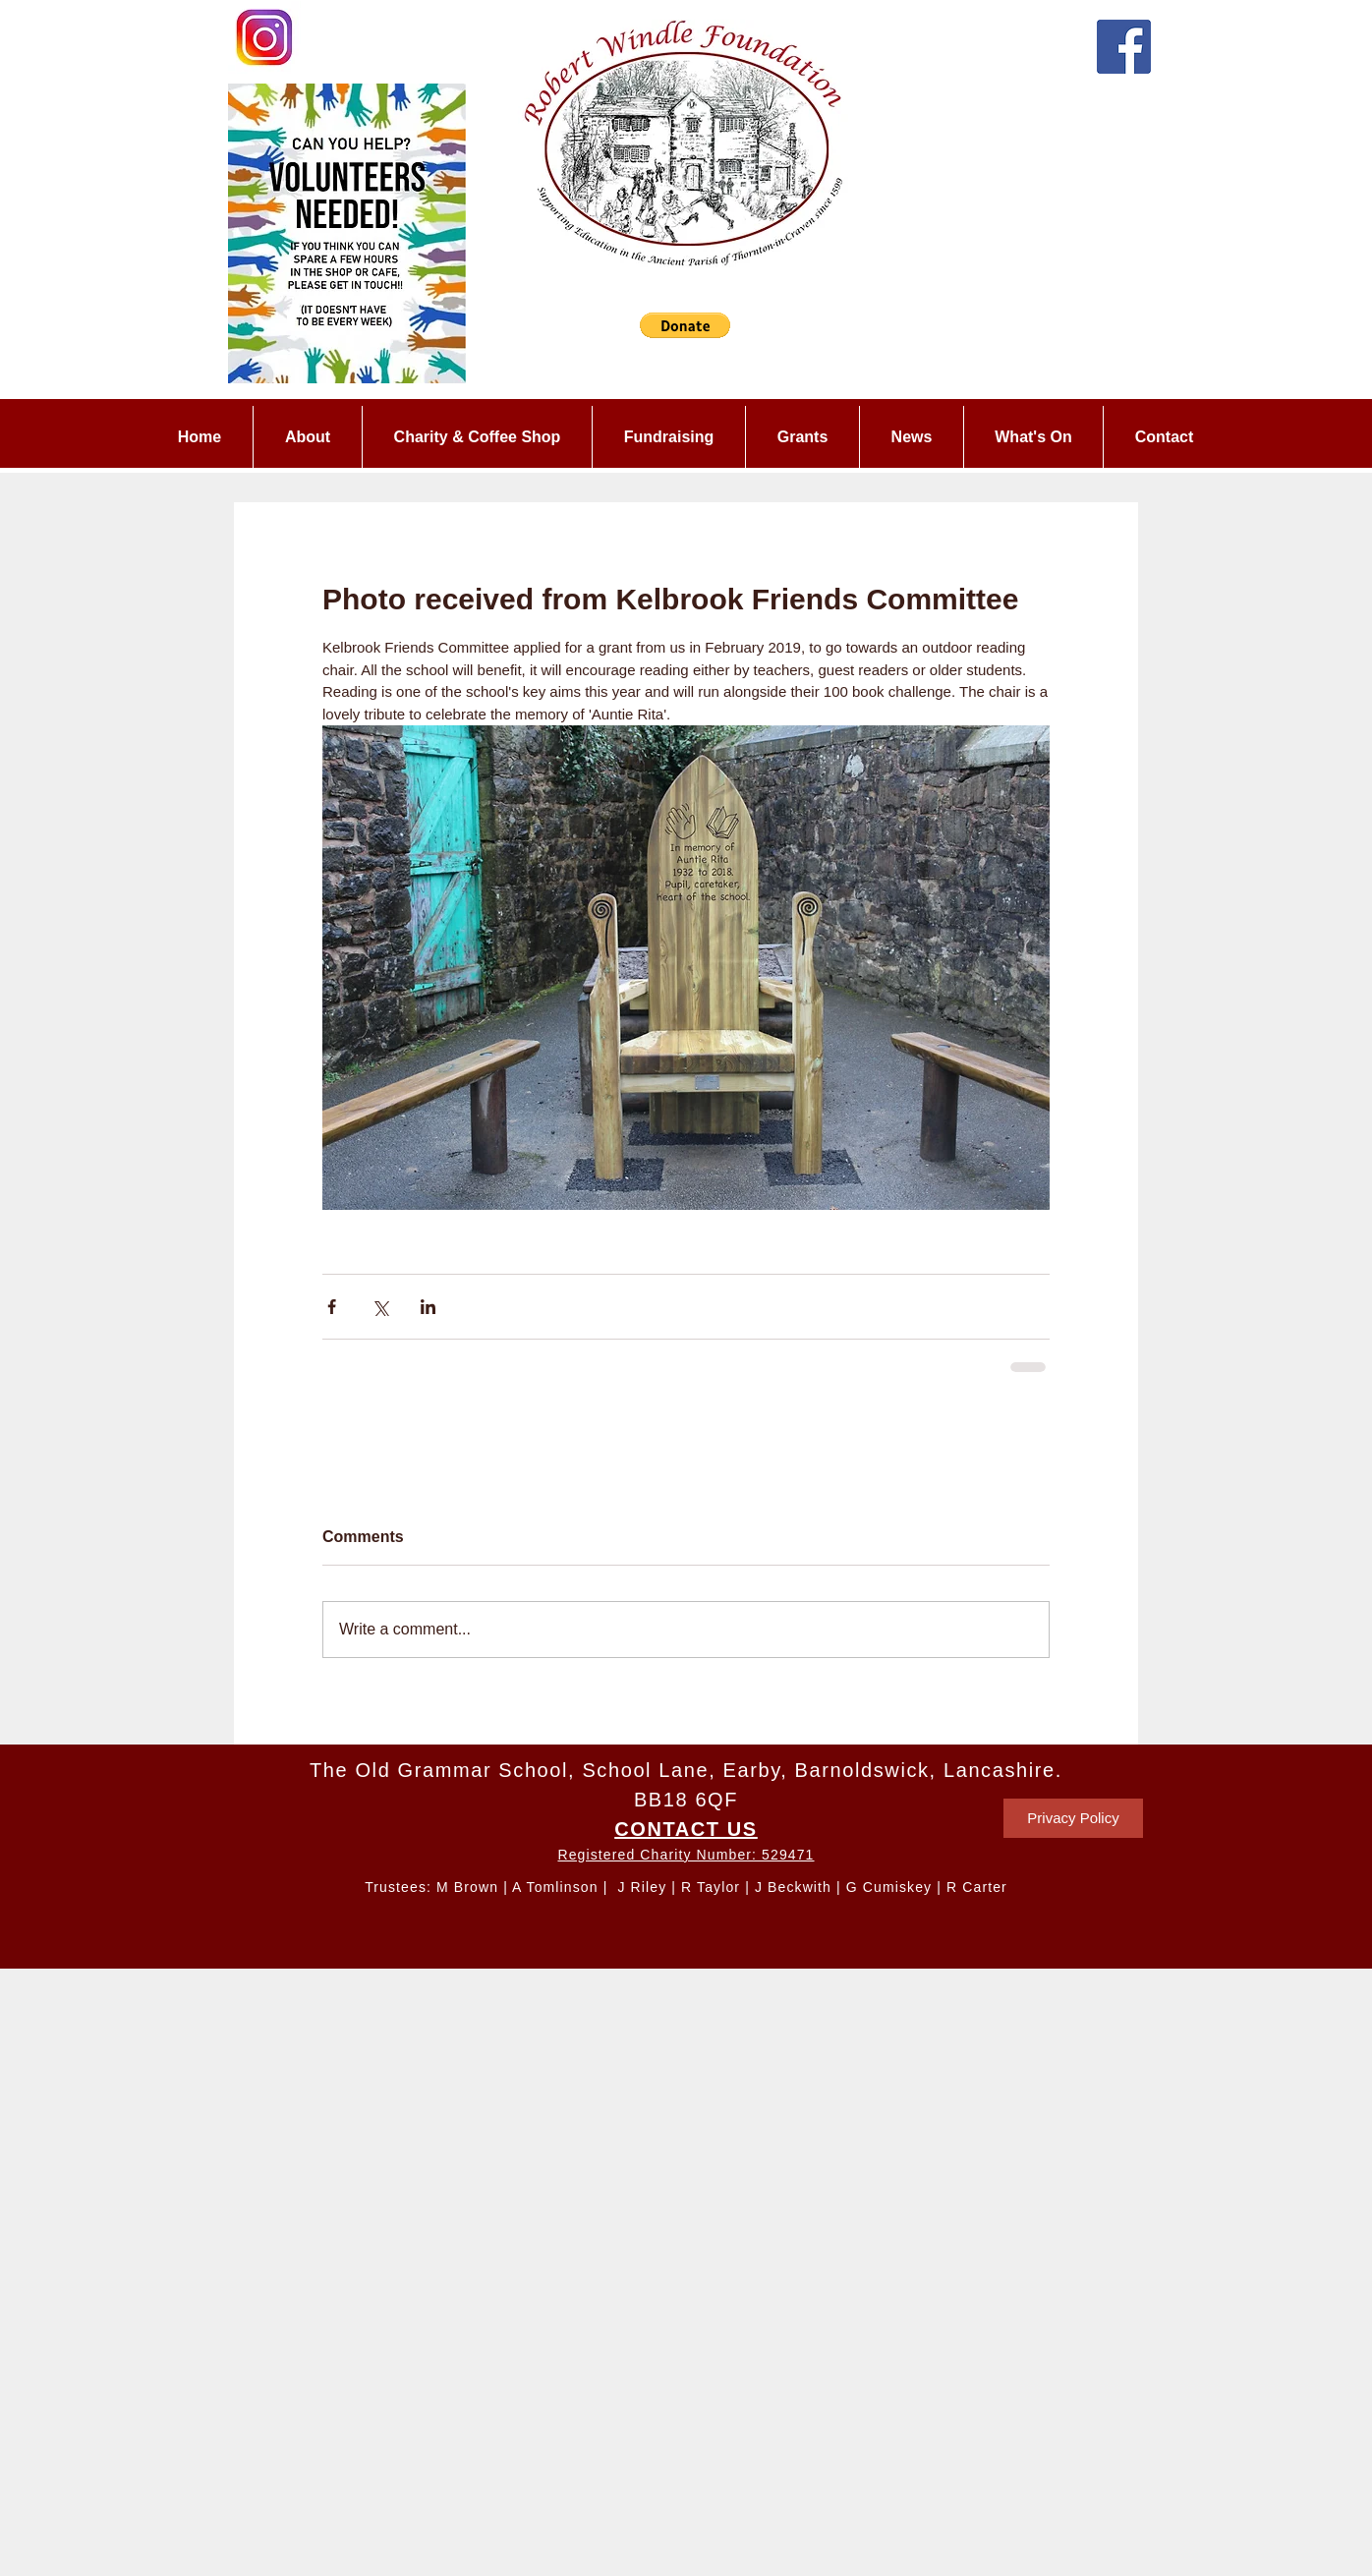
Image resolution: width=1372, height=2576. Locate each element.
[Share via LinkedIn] (428, 1306)
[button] (685, 325)
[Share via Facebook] (331, 1306)
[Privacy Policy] (1073, 1818)
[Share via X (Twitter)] (380, 1306)
